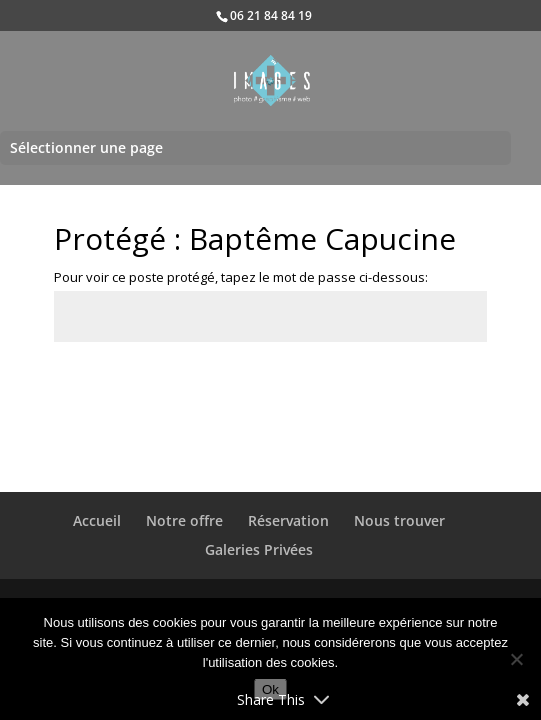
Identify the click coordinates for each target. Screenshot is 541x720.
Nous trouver (399, 520)
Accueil (97, 520)
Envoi (439, 387)
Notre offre (184, 520)
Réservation (288, 520)
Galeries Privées (259, 549)
